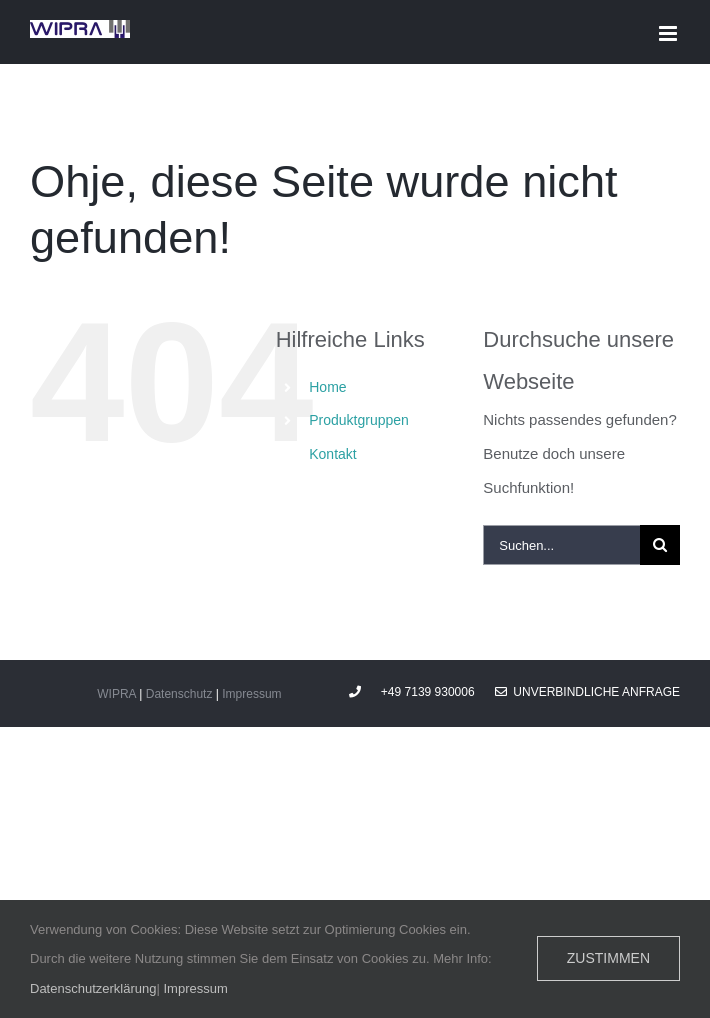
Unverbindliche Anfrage (587, 692)
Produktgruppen (359, 420)
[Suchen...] (561, 545)
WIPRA (116, 694)
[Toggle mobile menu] (669, 33)
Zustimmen (608, 958)
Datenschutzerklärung (93, 988)
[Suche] (660, 545)
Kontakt (332, 454)
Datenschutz (179, 694)
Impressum (251, 694)
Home (327, 387)
